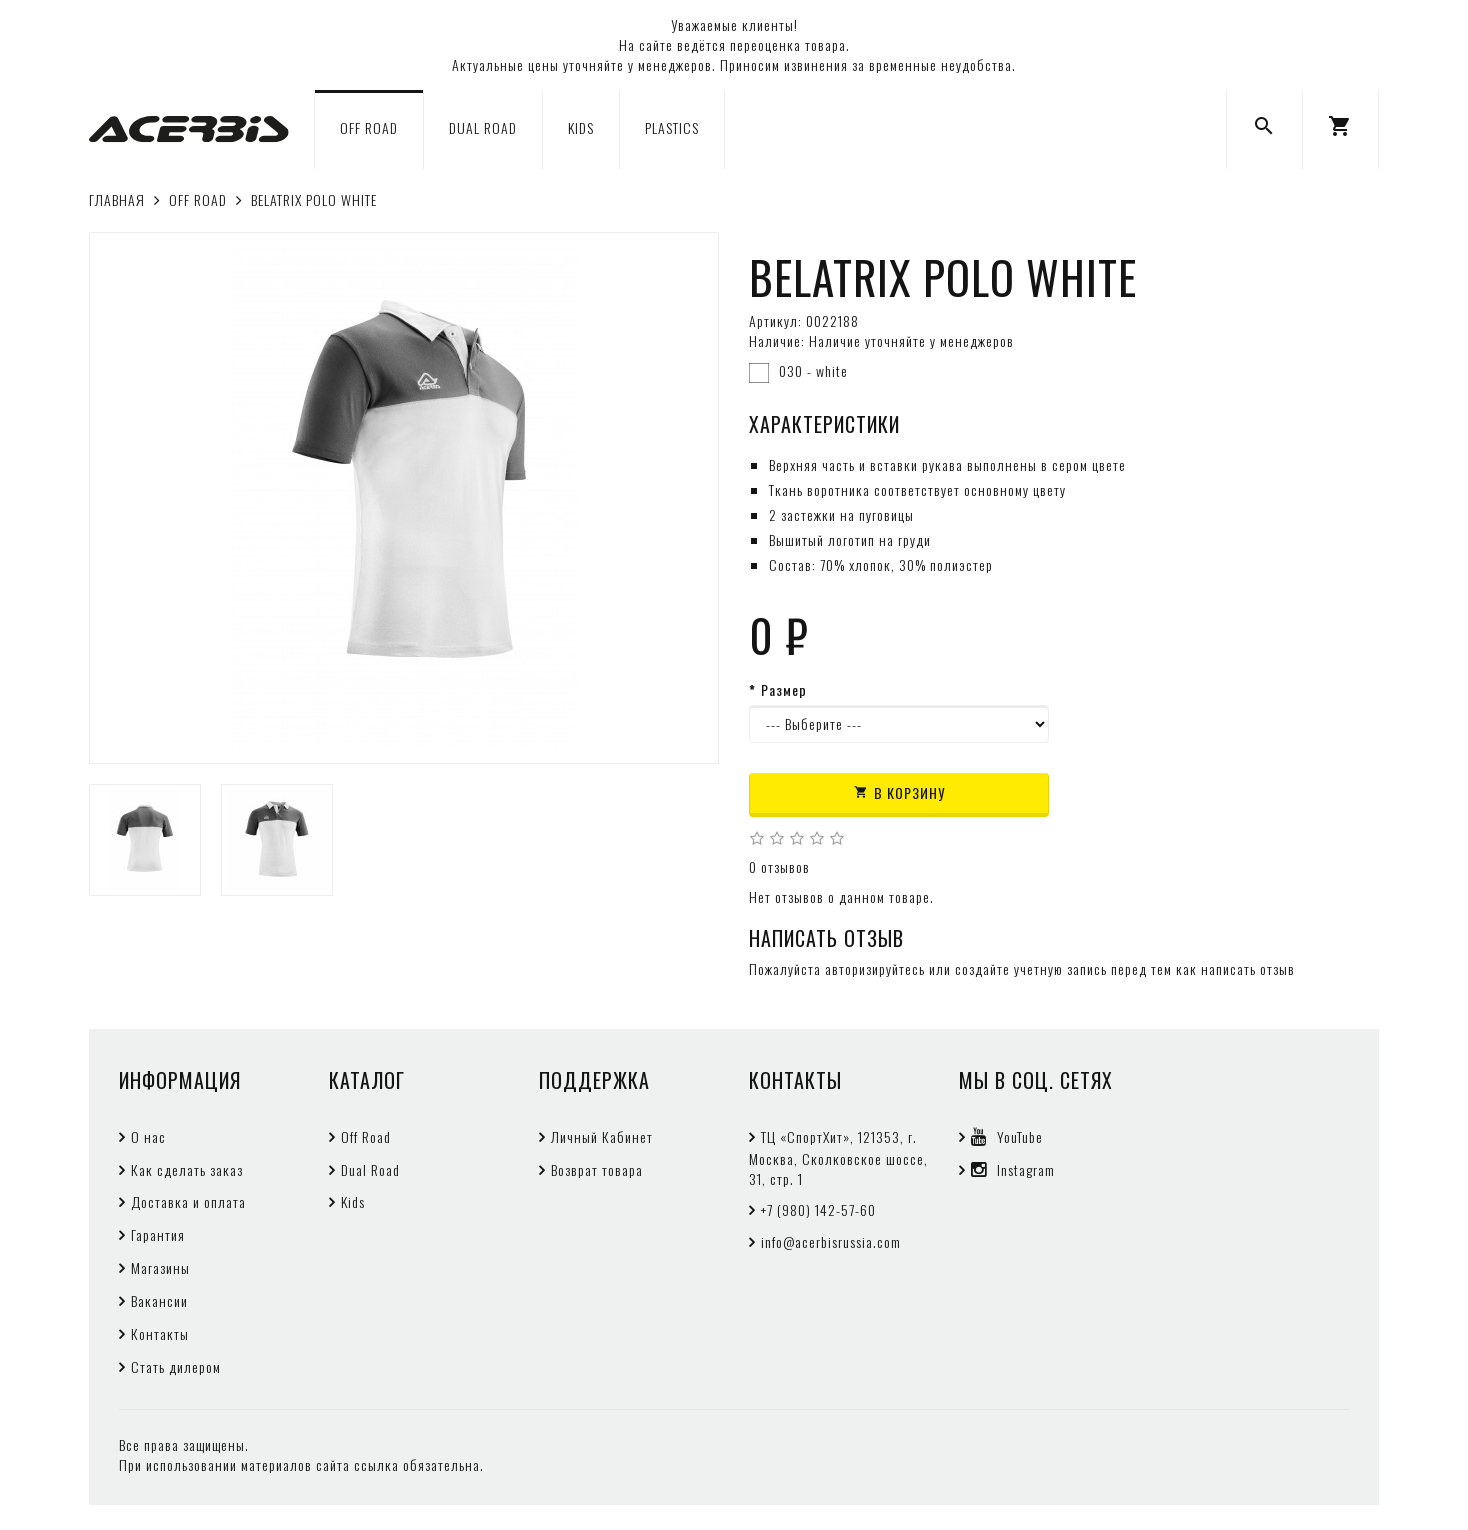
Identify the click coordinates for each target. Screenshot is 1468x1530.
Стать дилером (176, 1366)
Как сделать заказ (187, 1169)
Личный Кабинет (602, 1136)
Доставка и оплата (188, 1201)
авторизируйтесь (875, 968)
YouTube (1007, 1136)
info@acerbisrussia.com (831, 1241)
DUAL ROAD (483, 127)
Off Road (366, 1136)
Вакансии (159, 1300)
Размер (784, 690)
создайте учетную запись (1031, 968)
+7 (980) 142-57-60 (818, 1209)
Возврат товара (597, 1169)
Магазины (160, 1267)
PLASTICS (672, 127)
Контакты (160, 1333)
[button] (1340, 129)
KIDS (581, 127)
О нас (148, 1136)
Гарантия (158, 1234)
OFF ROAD (369, 127)
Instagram (1013, 1169)
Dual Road (370, 1169)
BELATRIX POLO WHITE (314, 199)
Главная (117, 199)
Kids (353, 1201)
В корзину (899, 792)
